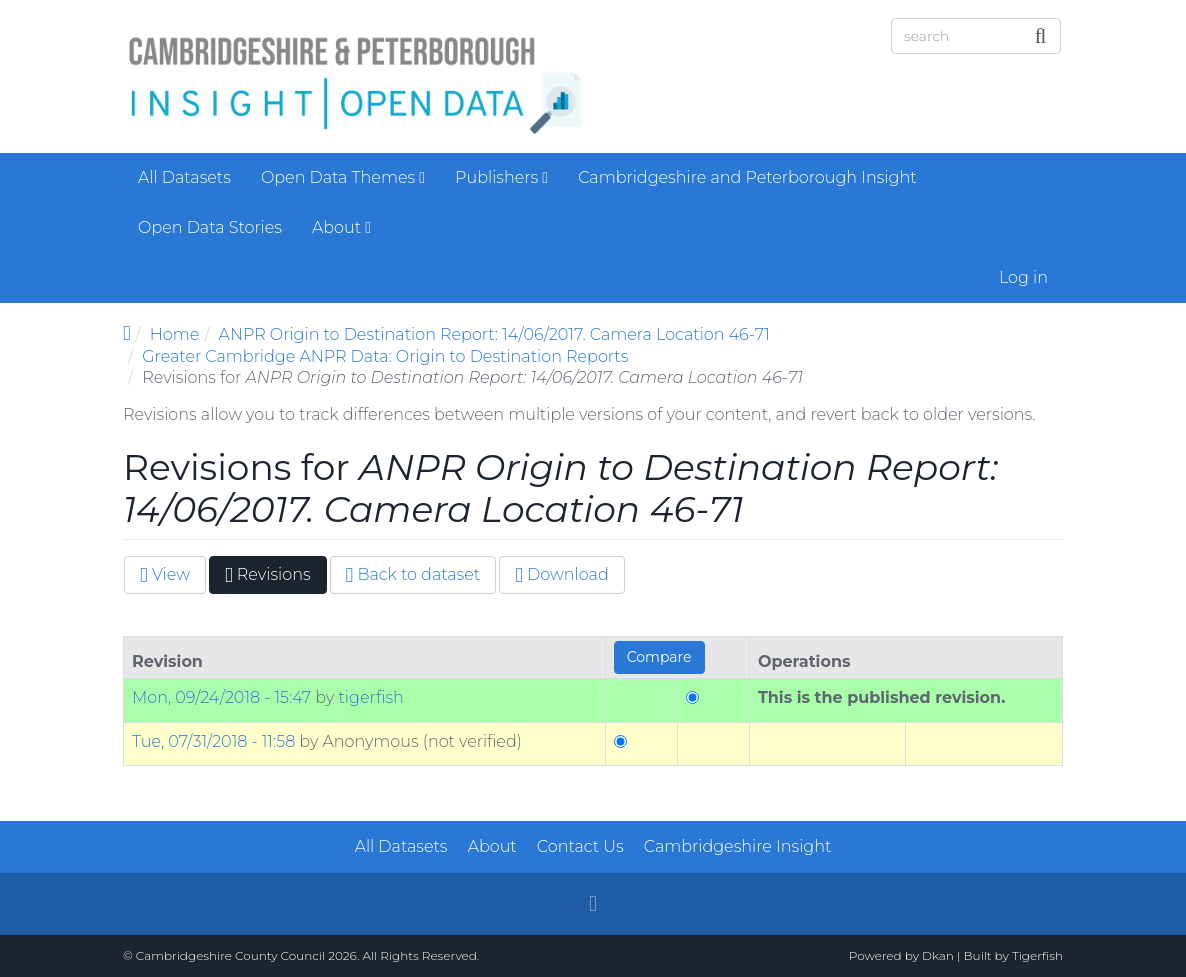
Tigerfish (1037, 955)
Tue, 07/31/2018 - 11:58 (213, 741)
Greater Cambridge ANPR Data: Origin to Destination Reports (385, 356)
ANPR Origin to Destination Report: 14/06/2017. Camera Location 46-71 (494, 334)
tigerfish (370, 697)
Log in (1023, 277)
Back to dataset (413, 574)
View (165, 574)
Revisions (276, 578)
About (341, 227)
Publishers (501, 177)
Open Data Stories (210, 227)
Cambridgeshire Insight (738, 846)
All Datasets (184, 177)
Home (175, 334)
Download (562, 574)
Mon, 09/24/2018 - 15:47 (221, 697)
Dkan (938, 955)
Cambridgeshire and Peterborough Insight (747, 177)
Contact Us (580, 846)
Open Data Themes (343, 177)
